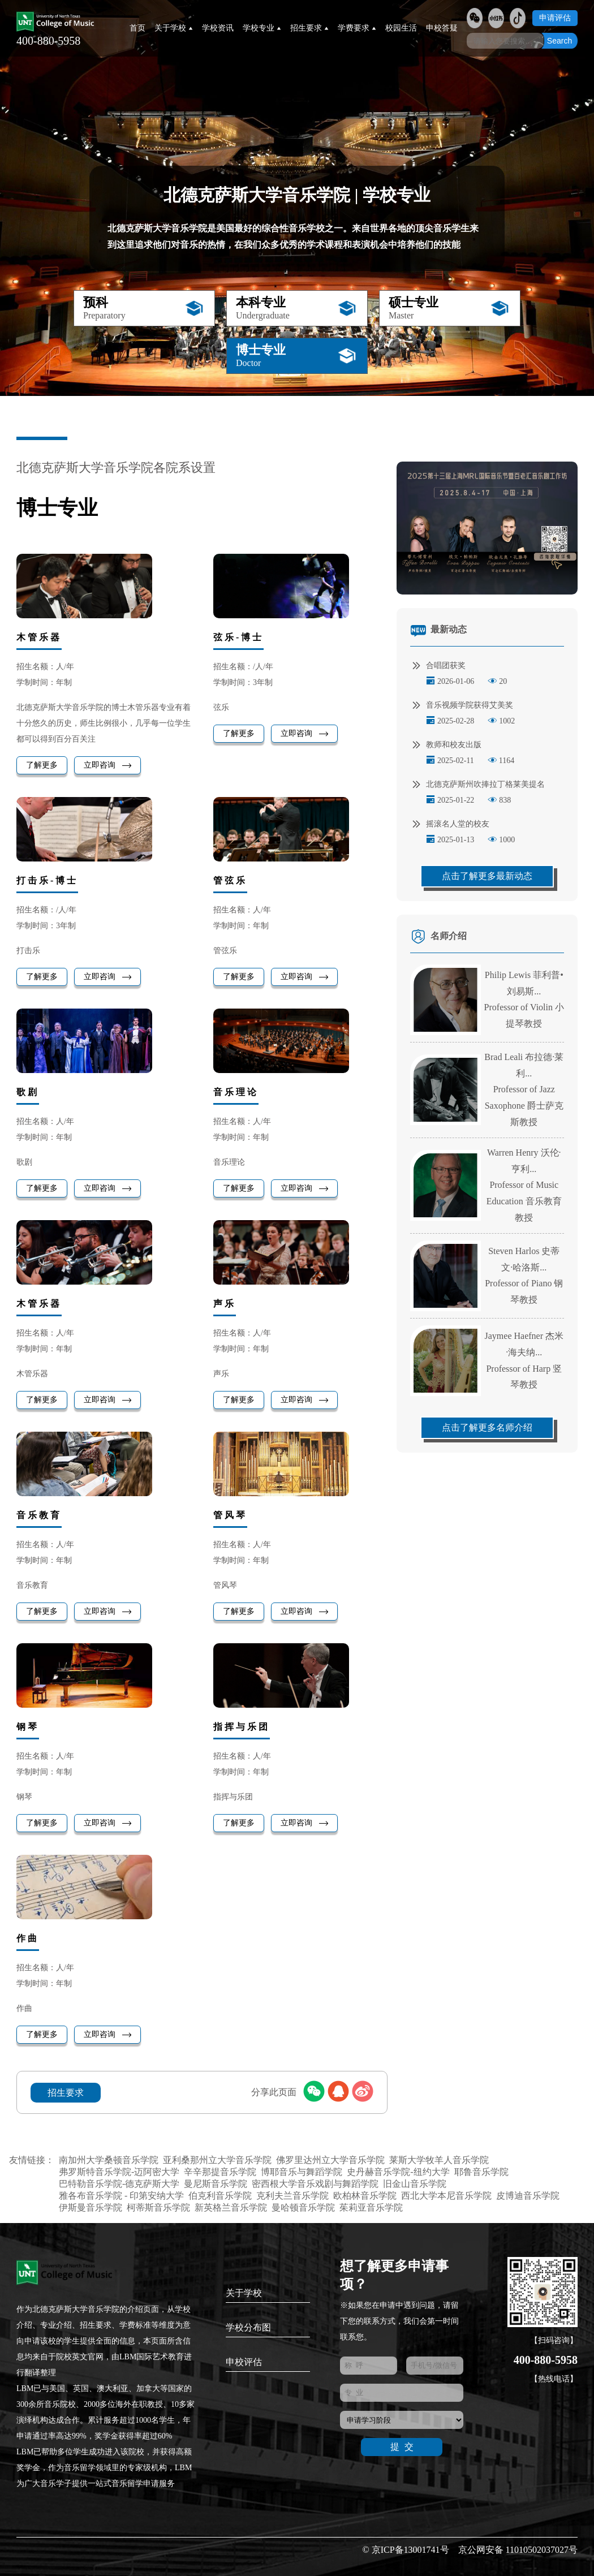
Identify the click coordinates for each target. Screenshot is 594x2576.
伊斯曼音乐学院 (90, 2207)
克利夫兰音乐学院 (292, 2195)
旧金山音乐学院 (414, 2184)
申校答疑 (442, 28)
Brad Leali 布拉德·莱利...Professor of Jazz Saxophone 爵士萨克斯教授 (523, 1089)
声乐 (224, 1303)
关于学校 (173, 28)
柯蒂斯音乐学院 (158, 2207)
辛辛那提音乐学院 (220, 2172)
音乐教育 (39, 1515)
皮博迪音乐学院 (527, 2195)
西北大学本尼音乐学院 (446, 2195)
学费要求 (357, 28)
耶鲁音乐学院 (481, 2172)
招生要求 (309, 28)
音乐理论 (236, 1092)
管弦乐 (230, 880)
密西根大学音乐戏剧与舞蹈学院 (315, 2184)
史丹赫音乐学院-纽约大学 (398, 2172)
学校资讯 (218, 28)
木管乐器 (39, 637)
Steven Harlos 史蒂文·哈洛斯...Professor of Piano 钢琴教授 (524, 1275)
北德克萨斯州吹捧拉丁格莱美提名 (478, 784)
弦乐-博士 (238, 637)
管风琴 (230, 1515)
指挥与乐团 (241, 1726)
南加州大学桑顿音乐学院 (108, 2160)
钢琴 (27, 1726)
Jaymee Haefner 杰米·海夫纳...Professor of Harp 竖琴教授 (524, 1360)
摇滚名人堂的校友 (450, 824)
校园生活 (401, 28)
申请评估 (555, 18)
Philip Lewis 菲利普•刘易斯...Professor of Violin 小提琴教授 (524, 999)
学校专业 (262, 28)
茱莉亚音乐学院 (371, 2207)
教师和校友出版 (446, 745)
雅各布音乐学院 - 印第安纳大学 (121, 2195)
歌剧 (27, 1092)
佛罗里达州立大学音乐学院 (330, 2160)
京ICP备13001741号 (410, 2550)
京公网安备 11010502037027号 (518, 2550)
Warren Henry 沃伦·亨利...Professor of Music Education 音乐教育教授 (524, 1185)
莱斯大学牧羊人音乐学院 (439, 2160)
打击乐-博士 (47, 880)
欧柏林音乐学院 (365, 2195)
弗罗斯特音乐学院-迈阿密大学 (119, 2172)
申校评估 (244, 2362)
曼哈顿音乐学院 (303, 2207)
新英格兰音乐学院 (231, 2207)
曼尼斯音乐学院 (215, 2184)
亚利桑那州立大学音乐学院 (217, 2160)
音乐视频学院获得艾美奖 (462, 705)
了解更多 (42, 765)
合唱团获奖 (439, 666)
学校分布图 (248, 2327)
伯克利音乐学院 (220, 2195)
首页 (137, 28)
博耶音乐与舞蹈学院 (301, 2172)
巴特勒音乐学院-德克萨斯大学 (119, 2184)
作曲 (27, 1938)
